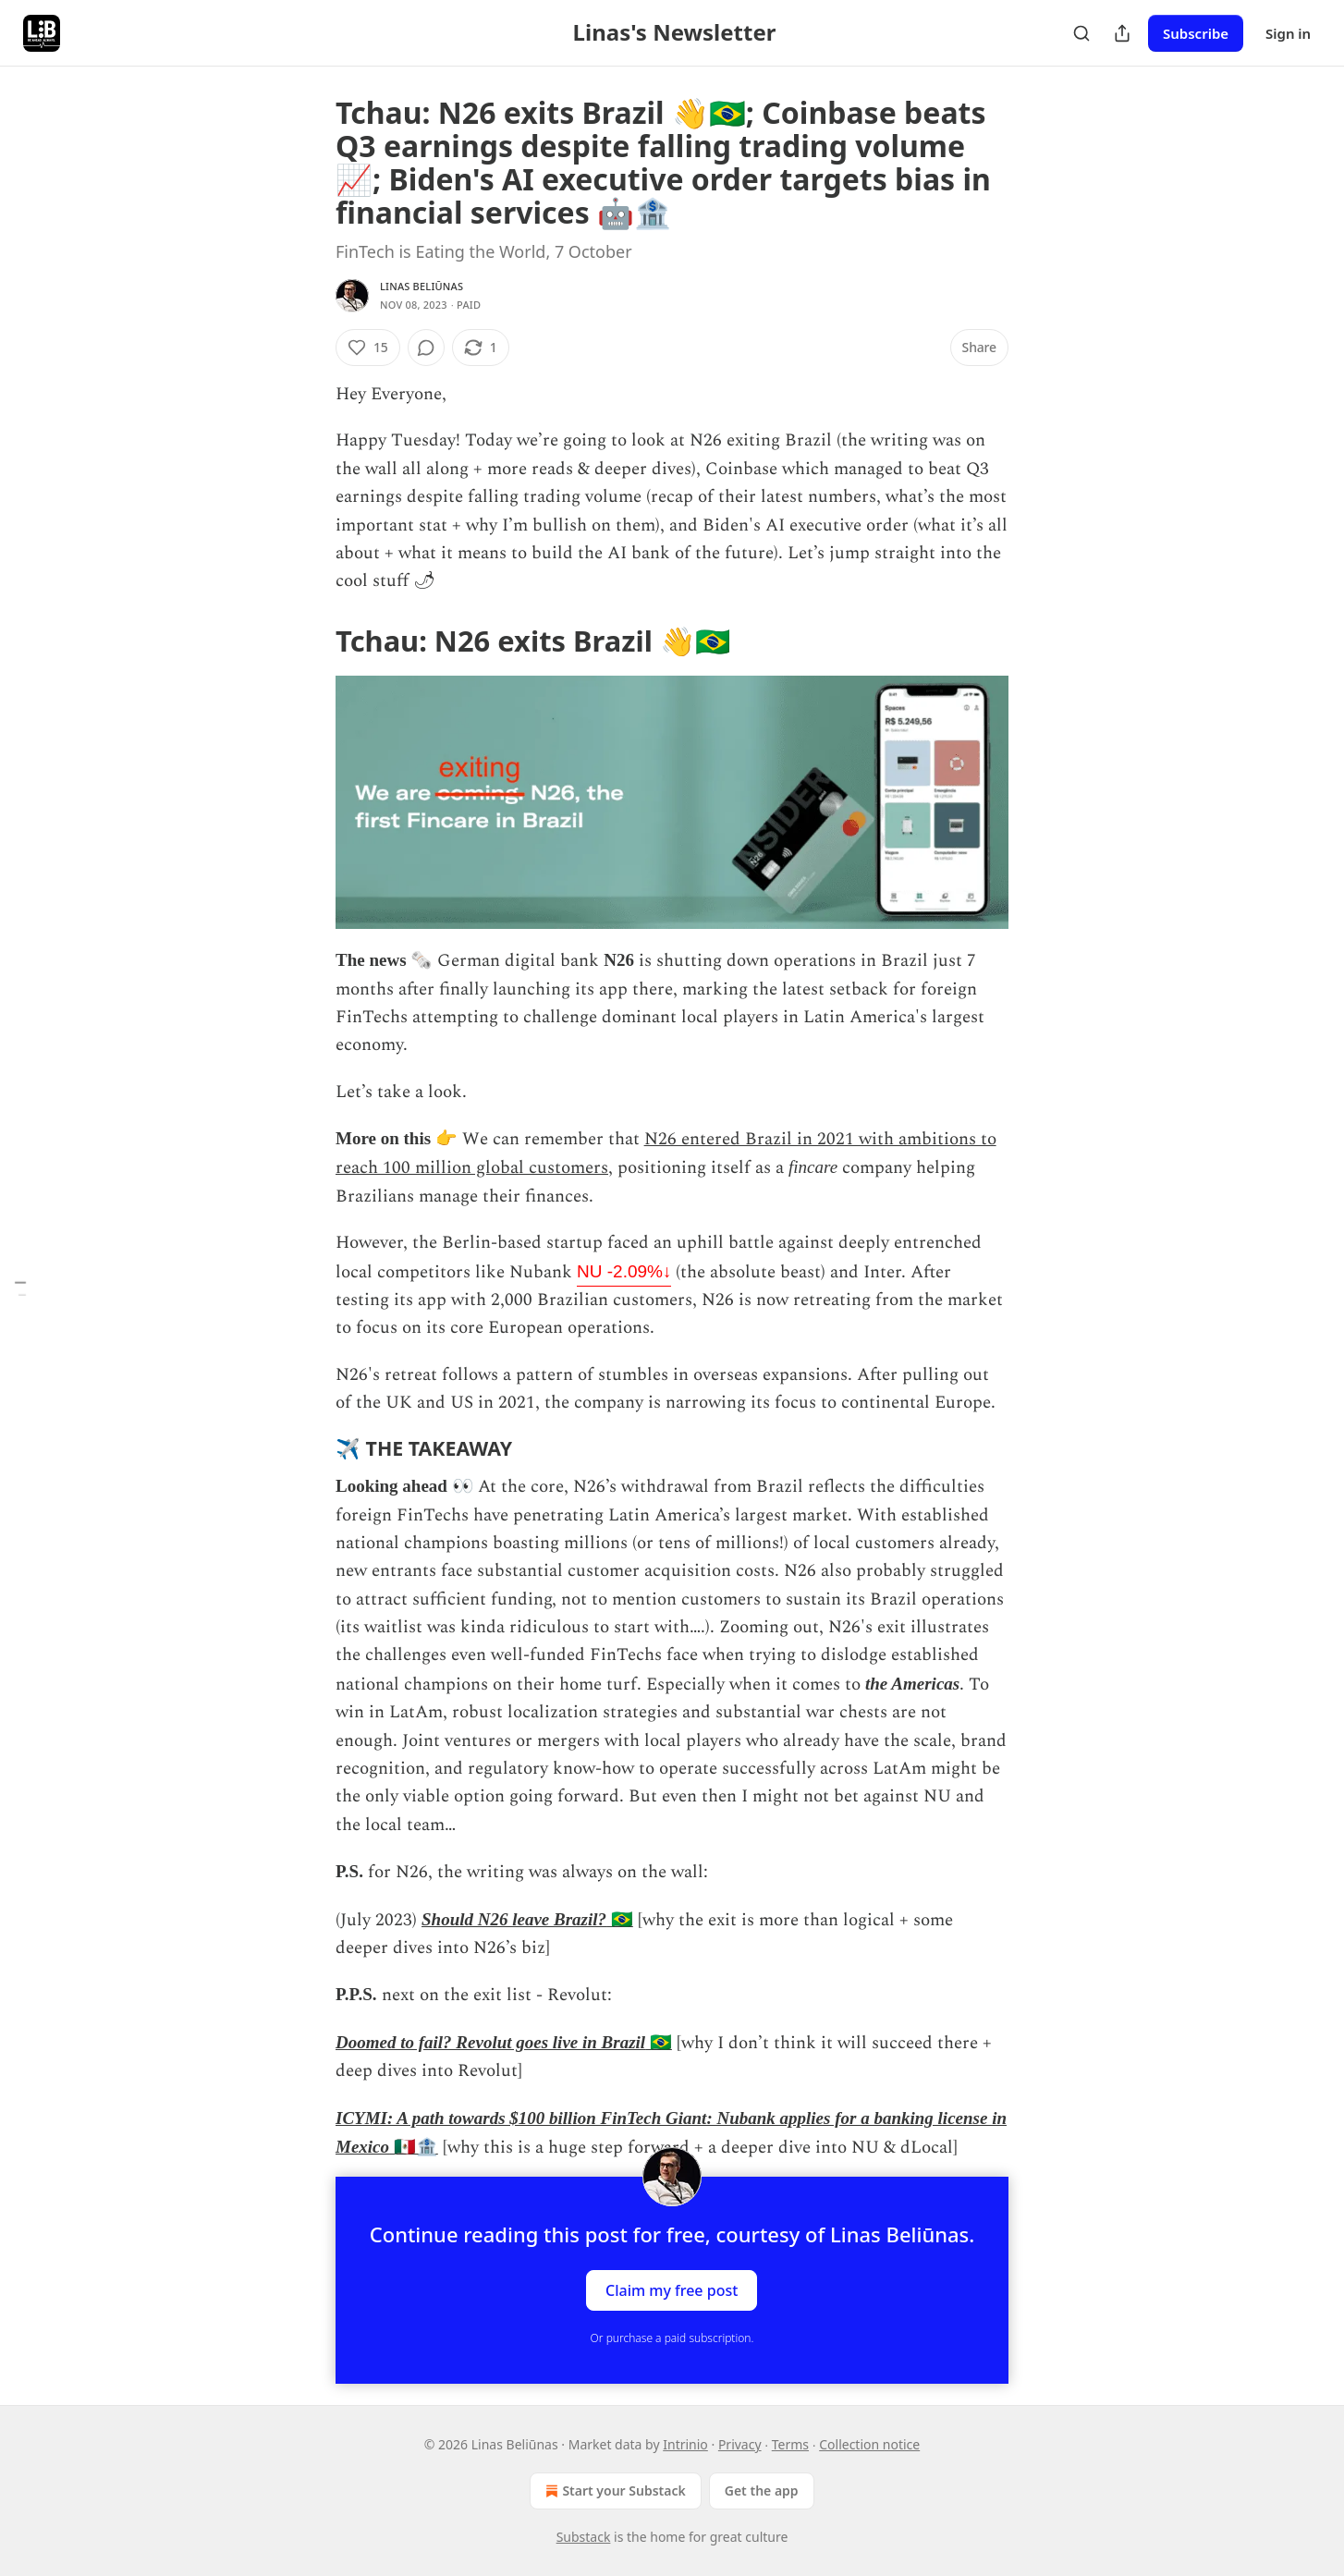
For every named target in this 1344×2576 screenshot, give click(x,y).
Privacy (740, 2444)
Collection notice (869, 2444)
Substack (583, 2536)
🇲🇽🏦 (413, 2146)
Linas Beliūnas (421, 286)
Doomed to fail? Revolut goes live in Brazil (490, 2042)
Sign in (1288, 33)
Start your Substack (613, 2491)
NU (624, 1271)
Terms (790, 2444)
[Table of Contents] (20, 1288)
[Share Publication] (1122, 33)
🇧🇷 (619, 1919)
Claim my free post (671, 2290)
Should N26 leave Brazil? (514, 1919)
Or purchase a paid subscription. (672, 2338)
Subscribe (1195, 33)
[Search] (1081, 33)
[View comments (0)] (426, 347)
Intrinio (685, 2444)
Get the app (762, 2490)
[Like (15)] (368, 347)
